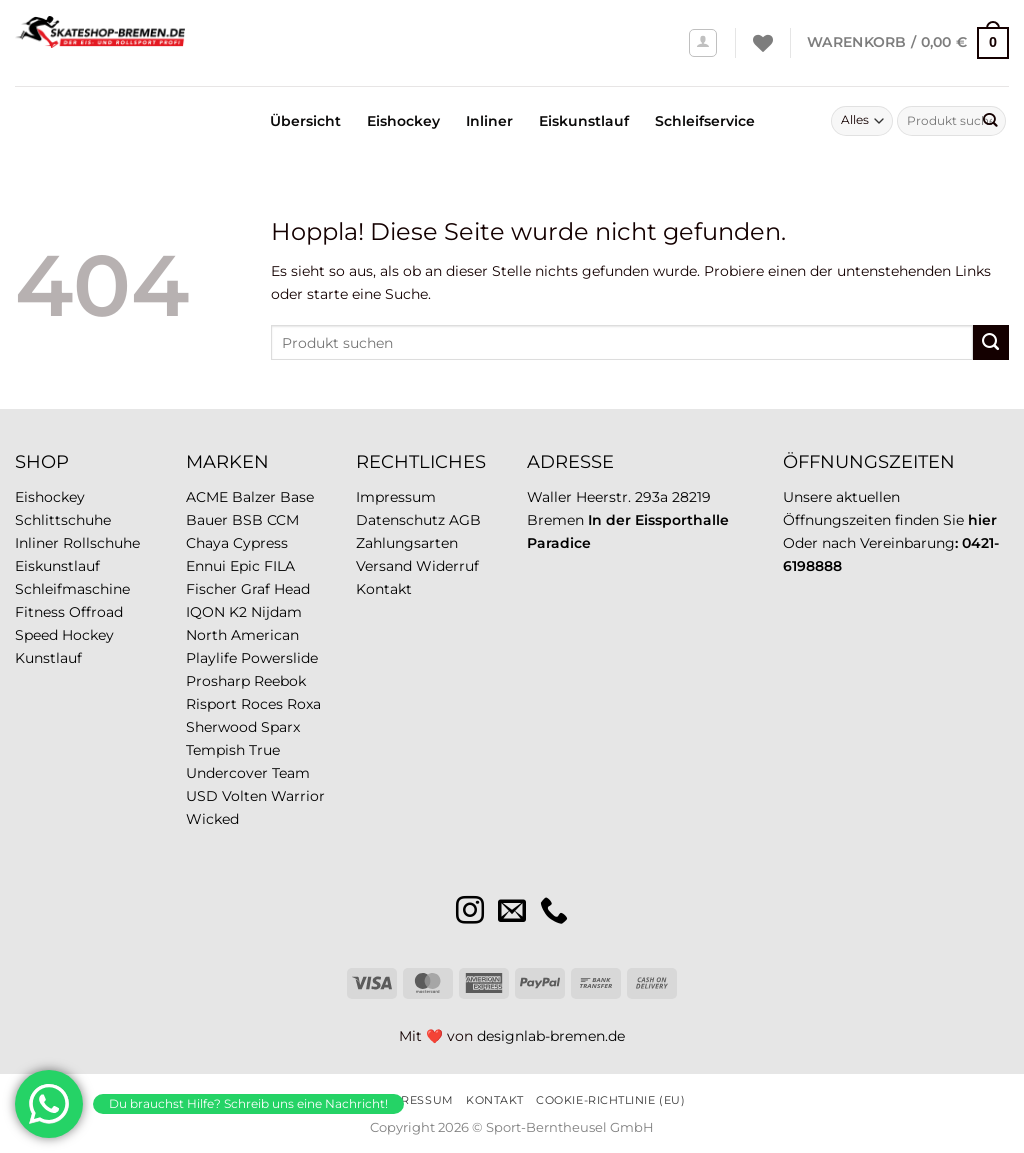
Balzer (254, 497)
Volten (244, 796)
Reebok (280, 681)
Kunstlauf (48, 658)
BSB (247, 520)
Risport (211, 704)
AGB (465, 520)
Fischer (211, 589)
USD (202, 796)
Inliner (489, 121)
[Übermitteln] (989, 121)
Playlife (211, 658)
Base (297, 497)
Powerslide (279, 658)
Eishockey (403, 121)
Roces (262, 704)
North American (242, 635)
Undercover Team (248, 773)
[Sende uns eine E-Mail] (512, 912)
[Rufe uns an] (554, 912)
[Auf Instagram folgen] (470, 912)
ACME (207, 497)
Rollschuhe (101, 543)
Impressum (396, 497)
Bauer (207, 520)
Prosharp (218, 681)
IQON (205, 612)
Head (292, 589)
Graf (255, 589)
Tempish (215, 750)
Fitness (40, 612)
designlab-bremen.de (551, 1036)
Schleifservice (705, 121)
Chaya (207, 543)
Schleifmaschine (72, 589)
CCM (283, 520)
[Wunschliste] (763, 43)
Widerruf (447, 566)
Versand (384, 566)
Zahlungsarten (407, 543)
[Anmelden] (703, 43)
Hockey (88, 635)
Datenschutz (400, 520)
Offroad (96, 612)
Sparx (280, 727)
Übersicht (305, 121)
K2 (238, 612)
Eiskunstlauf (584, 121)
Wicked (212, 819)
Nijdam (276, 612)
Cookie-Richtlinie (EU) (610, 1100)
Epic (245, 566)
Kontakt (384, 589)
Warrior (298, 796)
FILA (279, 566)
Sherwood (221, 727)
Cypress (260, 543)
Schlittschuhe (63, 520)
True (264, 750)
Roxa (304, 704)
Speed (36, 635)
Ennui (206, 566)
